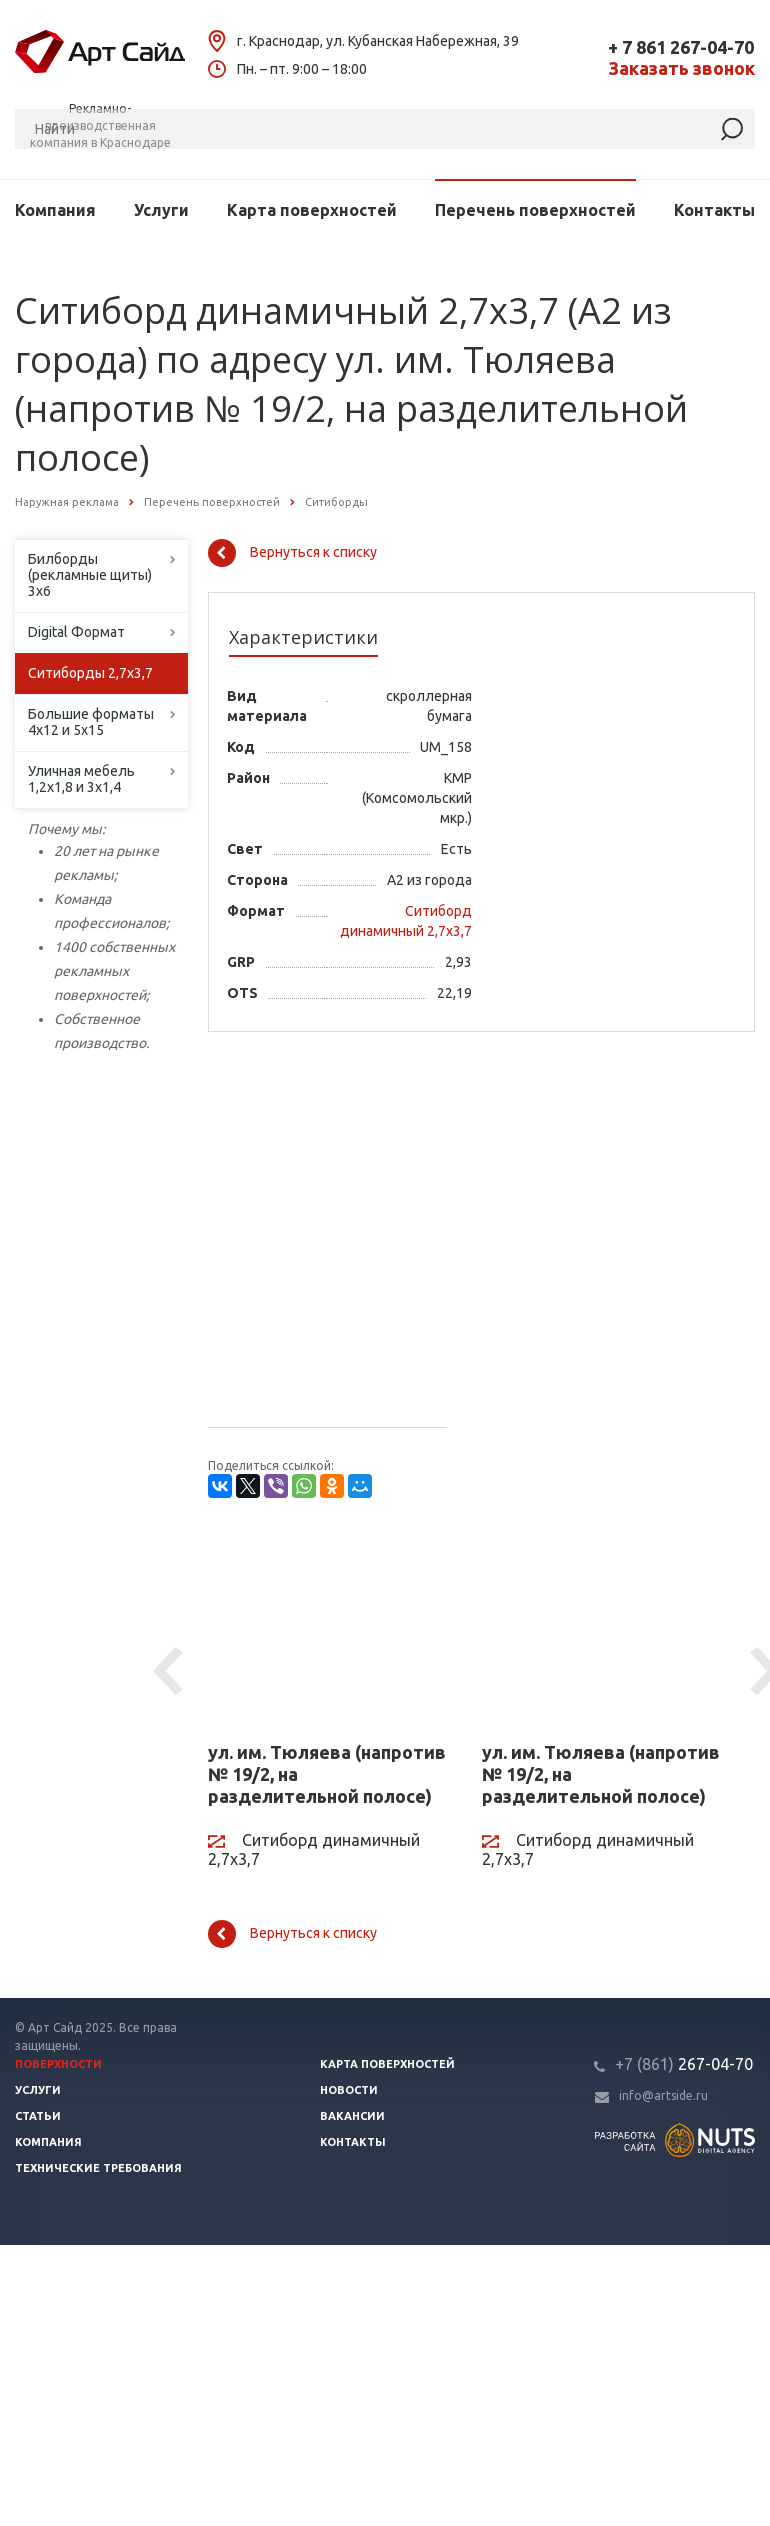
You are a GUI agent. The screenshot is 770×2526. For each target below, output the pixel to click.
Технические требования (98, 2168)
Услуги (161, 210)
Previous (171, 1672)
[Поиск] (385, 129)
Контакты (714, 210)
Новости (349, 2090)
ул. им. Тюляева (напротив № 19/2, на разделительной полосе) (327, 1774)
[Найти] (732, 129)
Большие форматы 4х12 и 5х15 (91, 722)
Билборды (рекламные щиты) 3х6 (90, 575)
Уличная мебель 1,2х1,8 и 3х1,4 (81, 779)
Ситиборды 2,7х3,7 (90, 673)
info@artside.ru (663, 2095)
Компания (55, 210)
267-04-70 (684, 2064)
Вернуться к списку (292, 553)
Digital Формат (76, 632)
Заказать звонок (681, 68)
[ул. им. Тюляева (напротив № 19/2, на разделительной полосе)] (330, 1629)
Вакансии (352, 2116)
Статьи (38, 2116)
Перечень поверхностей (535, 210)
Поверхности (58, 2064)
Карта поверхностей (312, 210)
